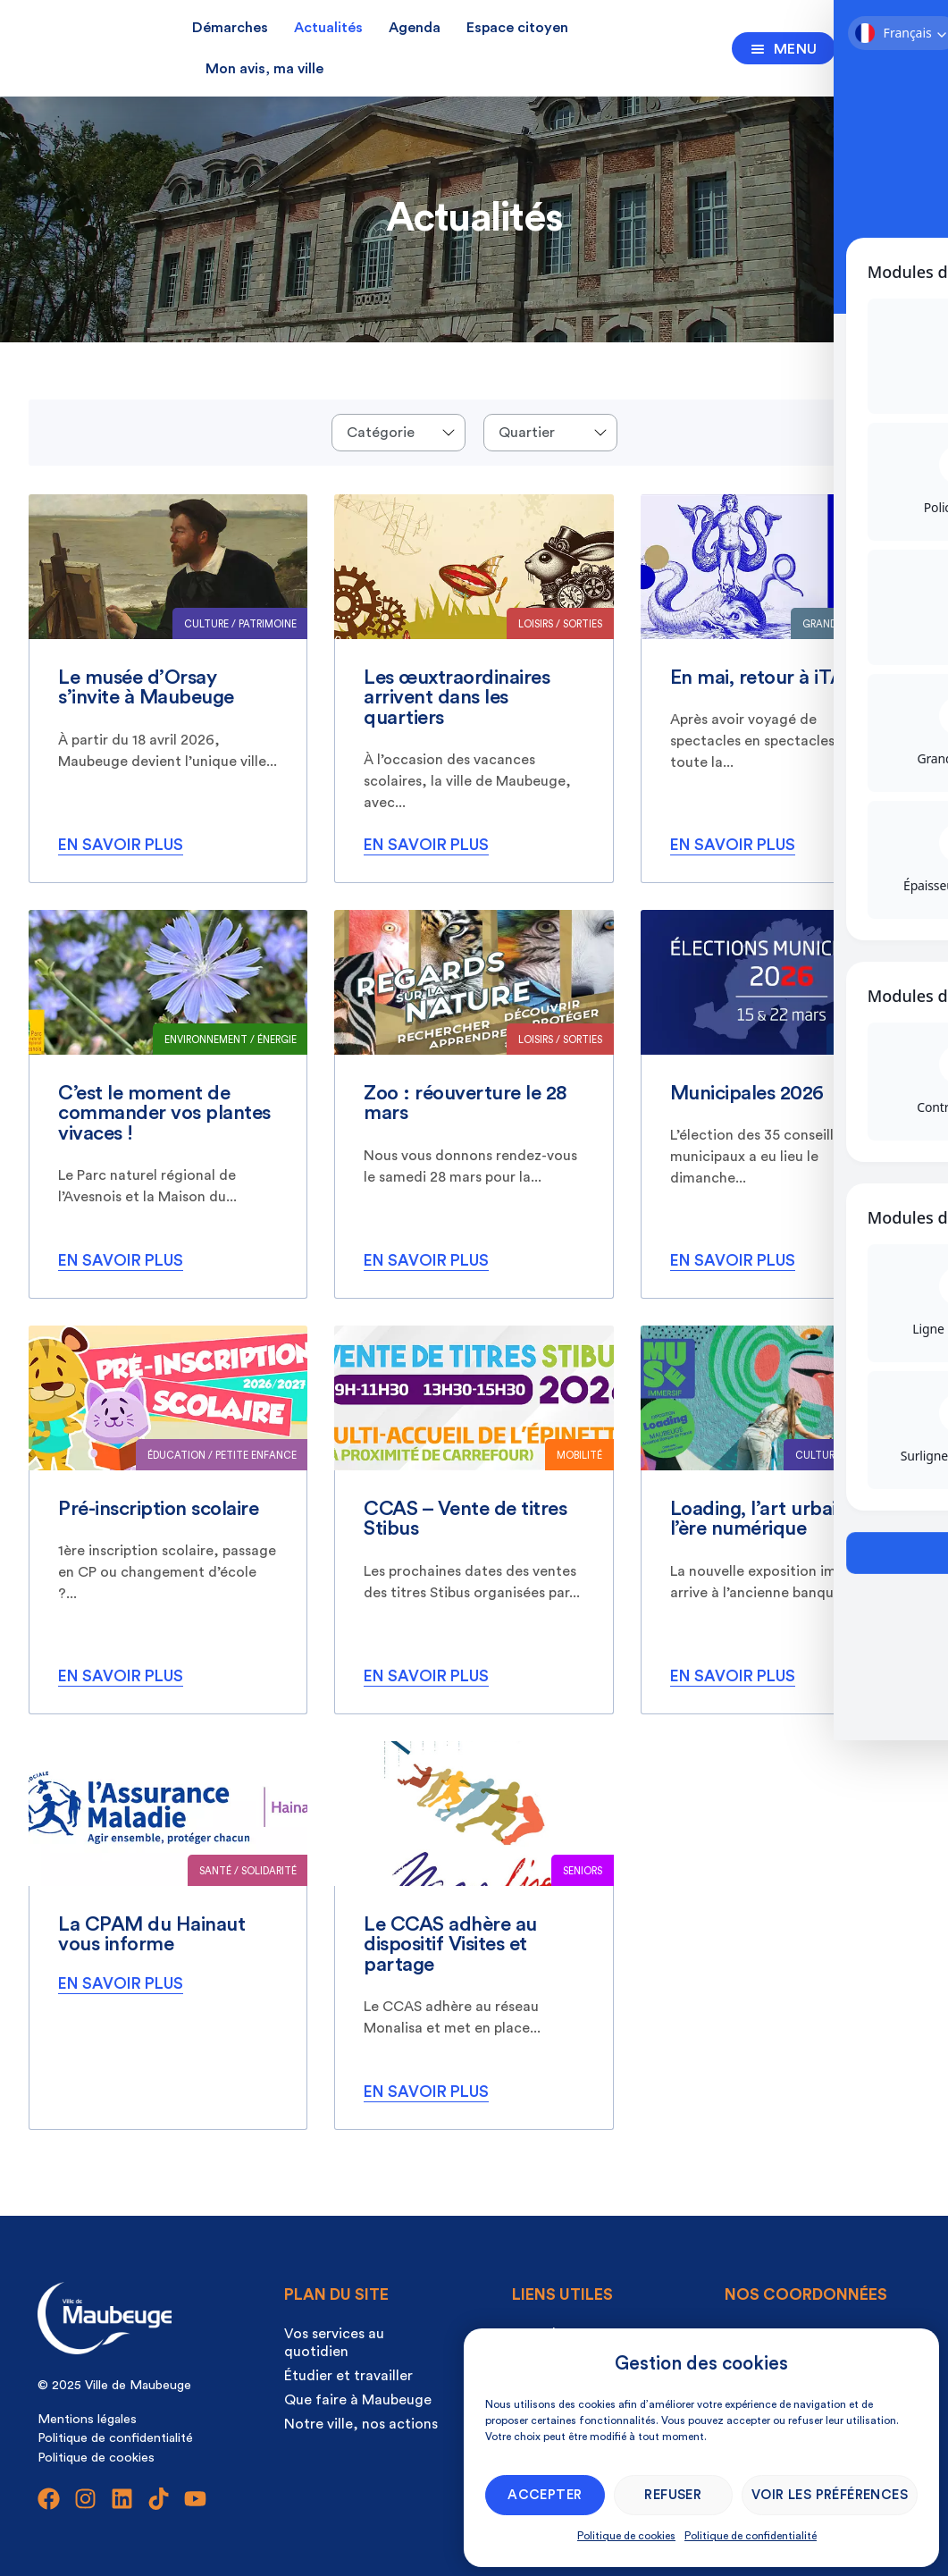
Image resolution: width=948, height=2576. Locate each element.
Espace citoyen (517, 28)
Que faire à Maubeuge (358, 2400)
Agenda (414, 28)
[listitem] (168, 688)
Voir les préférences (829, 2495)
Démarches (230, 28)
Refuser (672, 2495)
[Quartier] (550, 432)
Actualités (328, 28)
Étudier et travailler (348, 2376)
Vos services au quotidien (334, 2343)
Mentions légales (87, 2419)
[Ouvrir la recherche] (865, 45)
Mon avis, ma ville (264, 69)
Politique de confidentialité (750, 2535)
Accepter (545, 2495)
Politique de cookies (626, 2535)
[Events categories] (398, 432)
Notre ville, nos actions (361, 2424)
